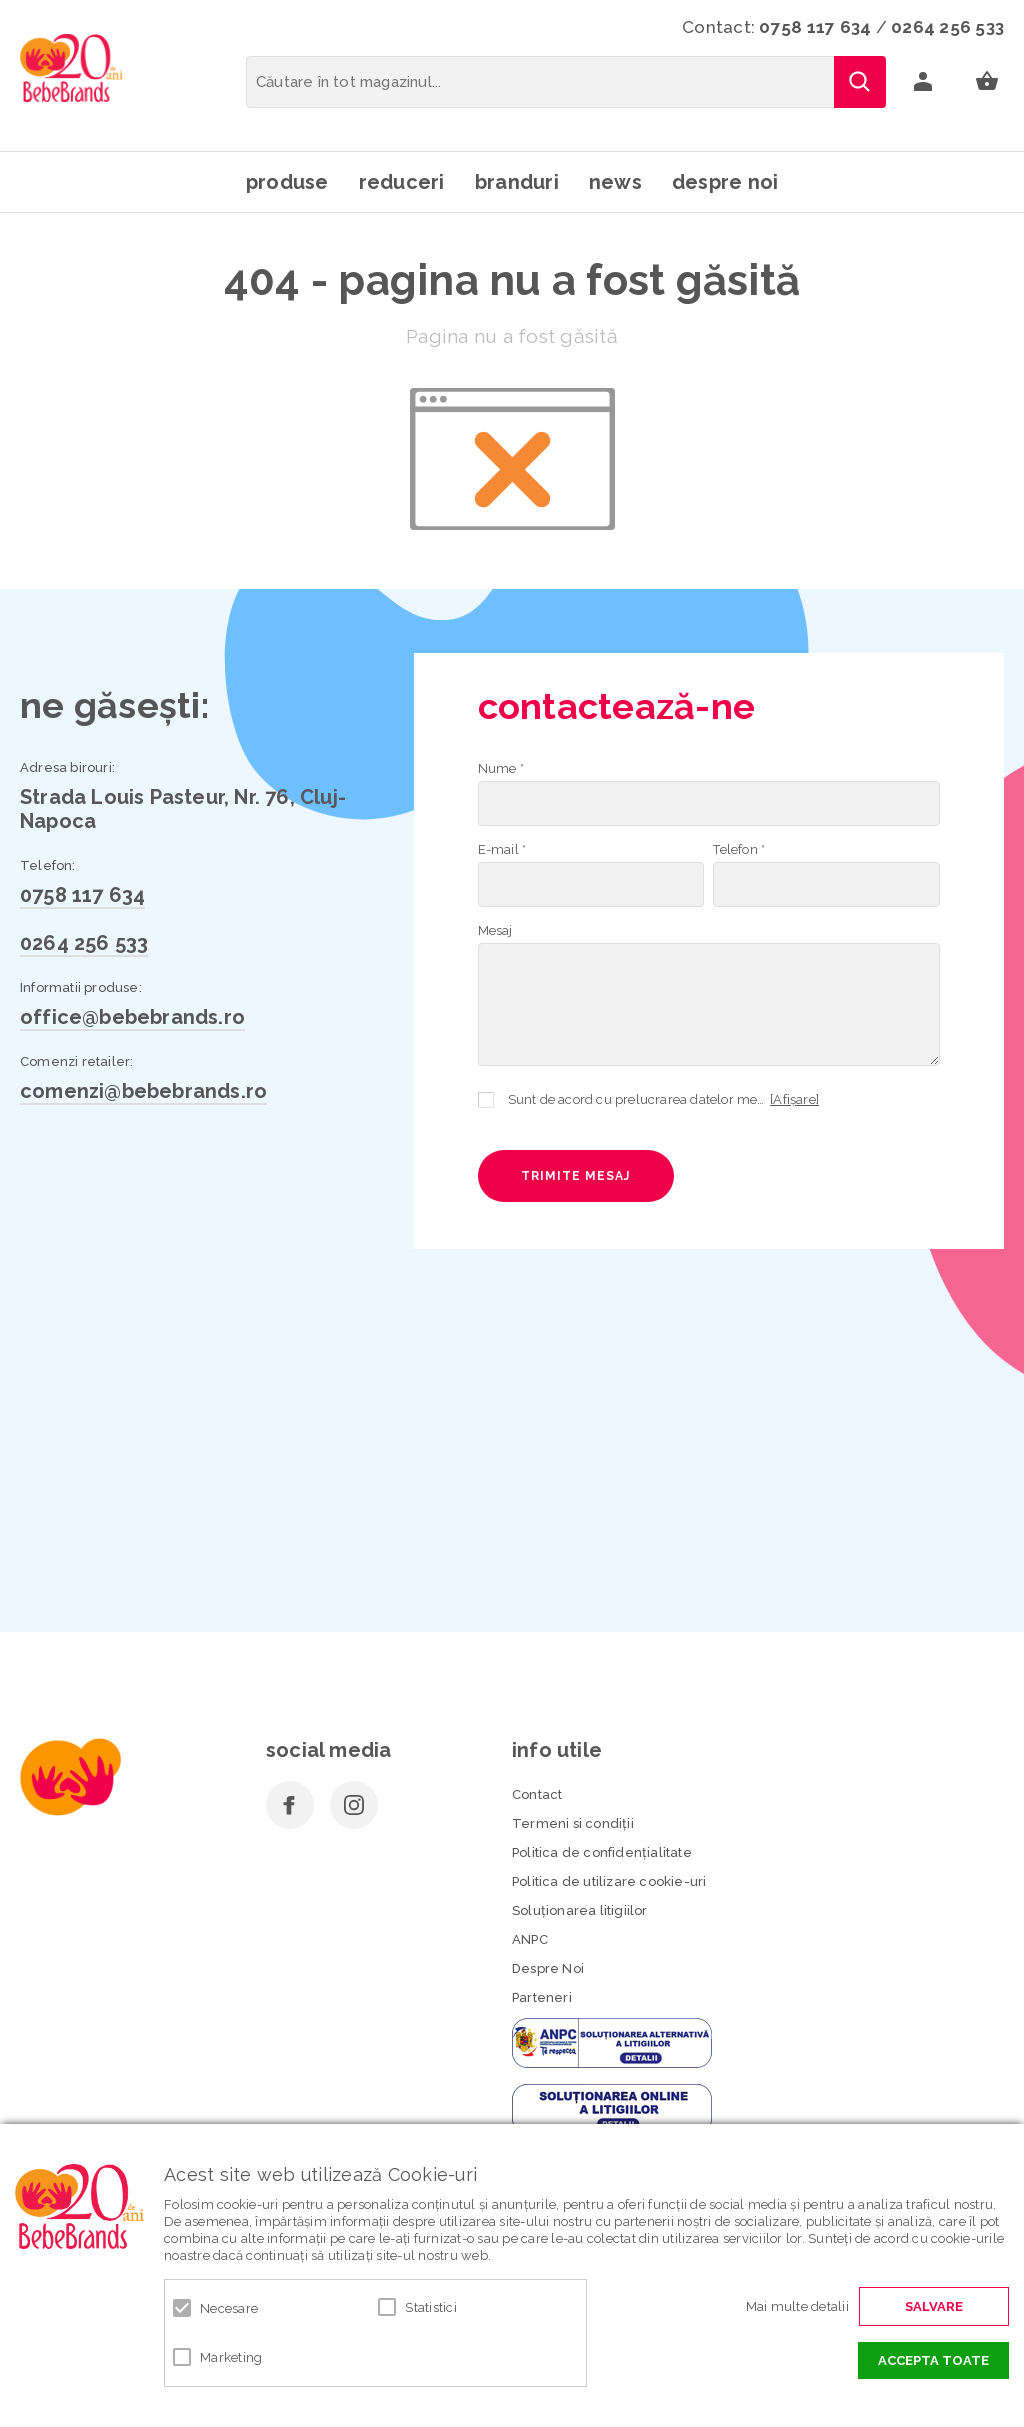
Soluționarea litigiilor (580, 1910)
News (615, 182)
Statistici (431, 2307)
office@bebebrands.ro (132, 1017)
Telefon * (739, 849)
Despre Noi (548, 1968)
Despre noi (725, 182)
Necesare (229, 2308)
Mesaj (495, 930)
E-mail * (502, 849)
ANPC (530, 1939)
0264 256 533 (947, 27)
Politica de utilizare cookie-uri (609, 1881)
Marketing (231, 2357)
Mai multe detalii (797, 2306)
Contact (537, 1794)
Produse (287, 182)
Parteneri (542, 1997)
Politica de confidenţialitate (602, 1852)
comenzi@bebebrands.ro (143, 1091)
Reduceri (402, 182)
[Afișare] (794, 1099)
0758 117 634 (815, 27)
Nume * (501, 768)
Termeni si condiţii (573, 1823)
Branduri (517, 182)
